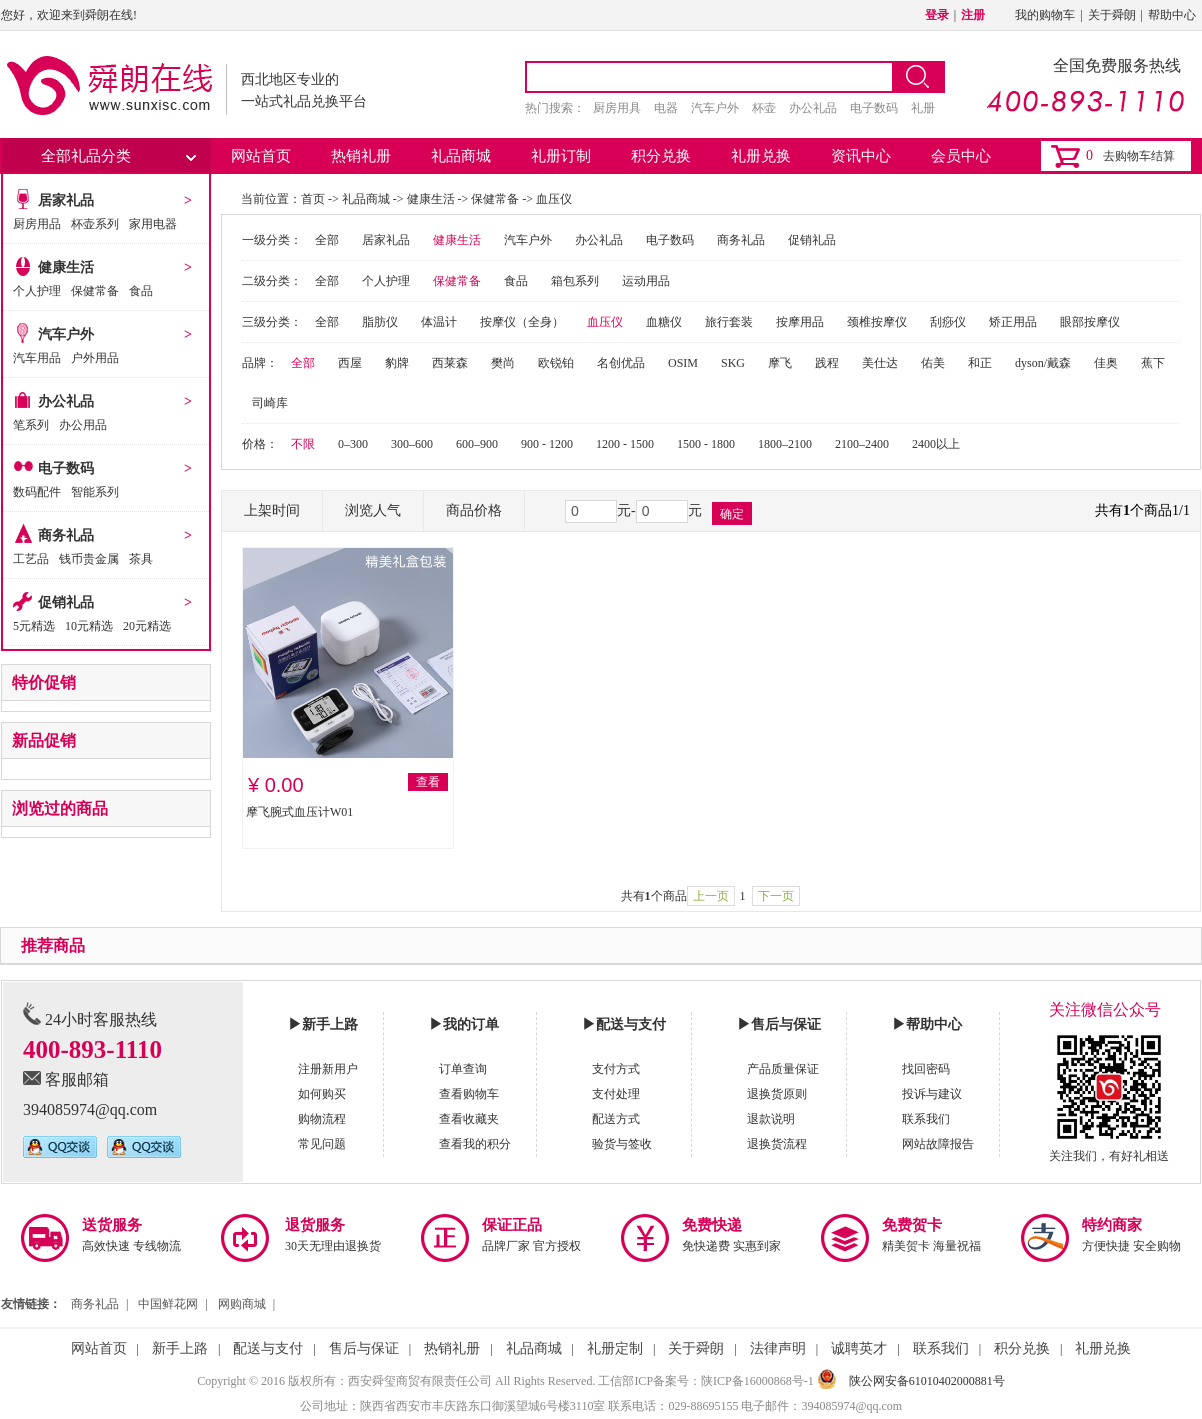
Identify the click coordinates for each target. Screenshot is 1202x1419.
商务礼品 (66, 535)
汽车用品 (37, 358)
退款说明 (771, 1119)
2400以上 (936, 444)
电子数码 (874, 108)
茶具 (141, 559)
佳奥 (1106, 363)
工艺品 (31, 559)
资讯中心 (861, 156)
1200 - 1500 (625, 444)
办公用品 (83, 425)
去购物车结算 (1139, 156)
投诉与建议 (932, 1094)
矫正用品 (1013, 322)
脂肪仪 (380, 322)
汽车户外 (715, 108)
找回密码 (926, 1069)
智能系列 (95, 492)
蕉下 (1153, 363)
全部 (327, 240)
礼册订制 (561, 156)
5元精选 (34, 626)
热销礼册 (361, 156)
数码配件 (37, 492)
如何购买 (322, 1094)
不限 (303, 444)
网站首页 (261, 156)
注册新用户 (328, 1069)
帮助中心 (1172, 15)
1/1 (1181, 510)
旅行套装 (729, 322)
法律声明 (778, 1348)
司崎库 (270, 403)
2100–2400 (862, 444)
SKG (733, 363)
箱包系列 (575, 281)
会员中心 (961, 156)
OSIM (683, 363)
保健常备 (95, 291)
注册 (973, 15)
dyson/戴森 (1043, 363)
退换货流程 (777, 1144)
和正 (980, 363)
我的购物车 (1045, 15)
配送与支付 (268, 1348)
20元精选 (147, 626)
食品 (141, 291)
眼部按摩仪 (1090, 322)
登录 (937, 15)
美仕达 (880, 363)
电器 (666, 108)
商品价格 (474, 510)
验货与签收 (622, 1144)
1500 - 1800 (706, 444)
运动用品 (646, 281)
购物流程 (322, 1119)
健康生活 (66, 267)
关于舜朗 (1112, 15)
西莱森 (450, 363)
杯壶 (764, 108)
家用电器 (153, 224)
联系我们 (926, 1119)
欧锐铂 (556, 363)
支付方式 (616, 1069)
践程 (827, 363)
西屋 (350, 363)
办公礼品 (813, 108)
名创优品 (621, 363)
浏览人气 (373, 510)
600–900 (477, 444)
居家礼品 (66, 200)
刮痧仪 (948, 322)
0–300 (353, 444)
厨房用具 (617, 108)
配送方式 (616, 1119)
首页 (313, 199)
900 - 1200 (547, 444)
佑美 (933, 363)
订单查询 (463, 1069)
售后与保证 (364, 1348)
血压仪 (554, 199)
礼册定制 (615, 1348)
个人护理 (37, 291)
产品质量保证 (783, 1069)
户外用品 (95, 358)
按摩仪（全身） (522, 322)
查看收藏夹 (469, 1119)
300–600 (412, 444)
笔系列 (31, 425)
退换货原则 (777, 1094)
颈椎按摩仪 (877, 322)
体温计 (439, 322)
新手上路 (180, 1348)
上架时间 (272, 510)
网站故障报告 (938, 1144)
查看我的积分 (475, 1144)
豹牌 (397, 363)
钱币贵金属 (89, 559)
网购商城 (242, 1304)
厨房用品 (37, 224)
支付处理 (616, 1094)
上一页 (711, 896)
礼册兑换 (761, 156)
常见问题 (322, 1144)
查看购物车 (469, 1094)
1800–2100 (785, 444)
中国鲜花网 (168, 1304)
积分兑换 (661, 156)
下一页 (776, 896)
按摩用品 (800, 322)
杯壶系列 (95, 224)
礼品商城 (461, 156)
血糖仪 (664, 322)
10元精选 (89, 626)
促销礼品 (66, 602)
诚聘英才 (859, 1348)
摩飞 (780, 363)
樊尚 (503, 363)
